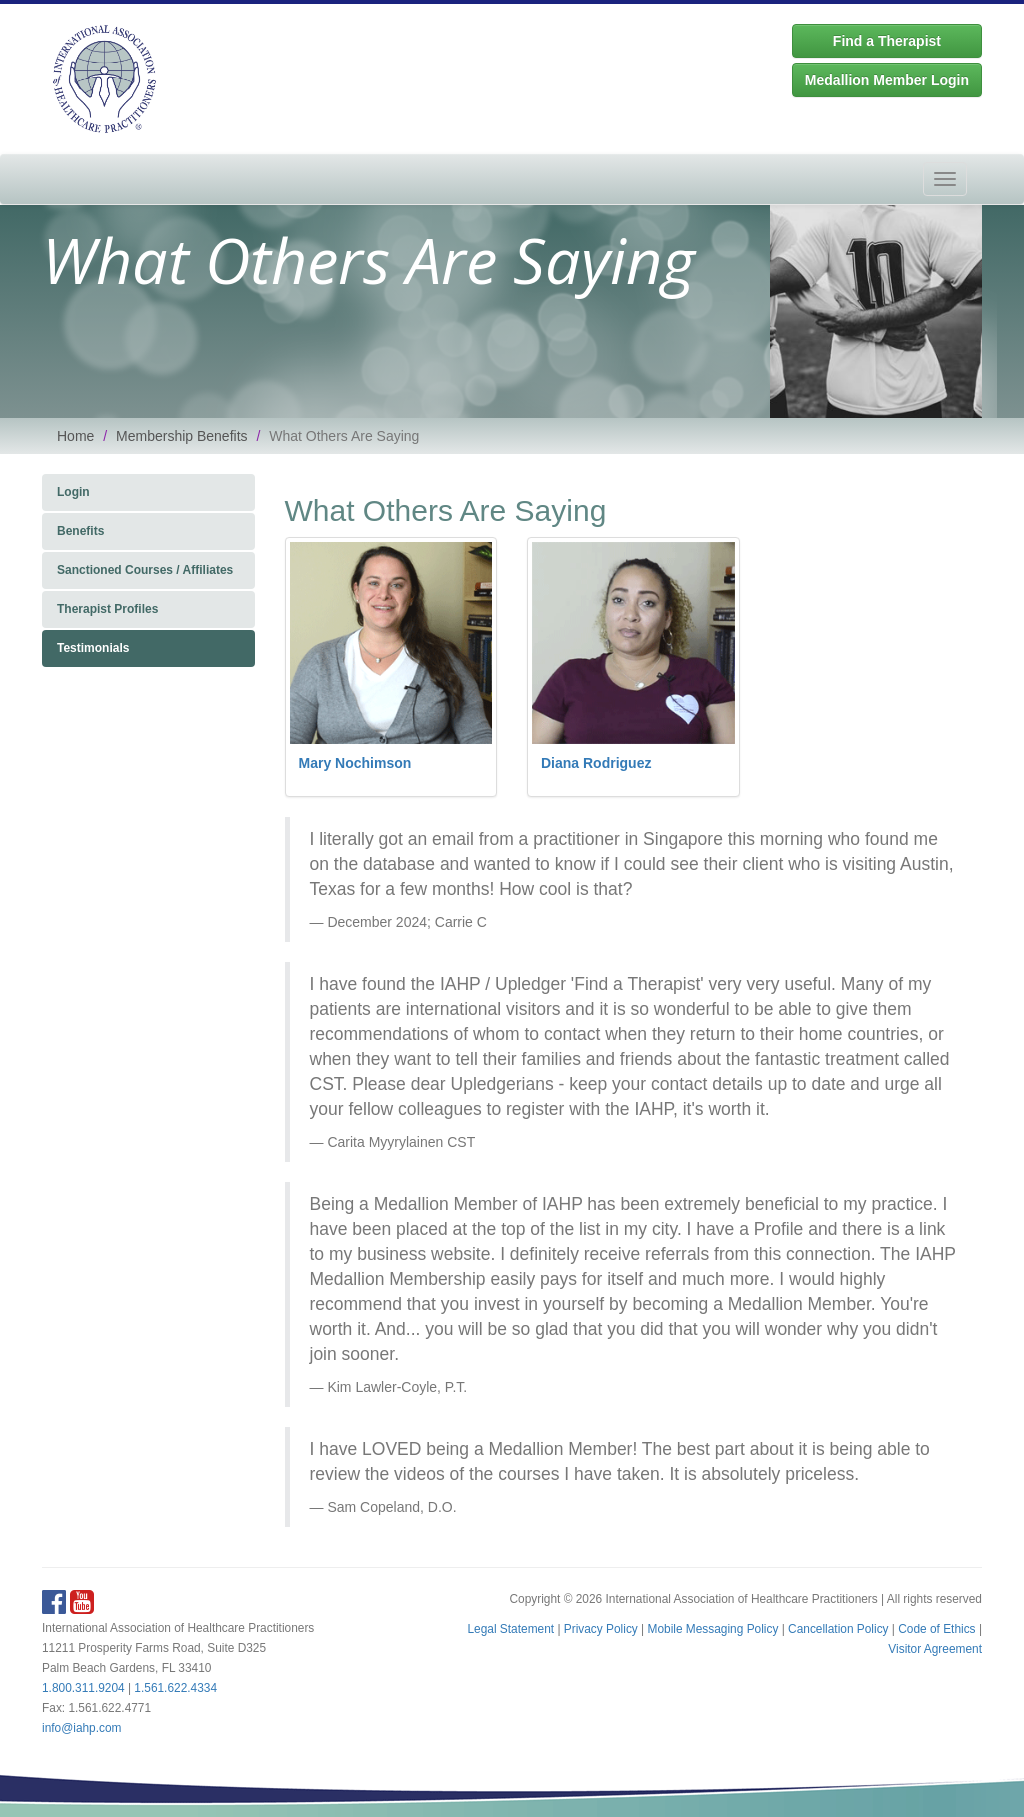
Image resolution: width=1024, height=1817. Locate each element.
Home (75, 436)
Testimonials (93, 648)
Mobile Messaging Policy (713, 1629)
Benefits (80, 531)
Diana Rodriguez (596, 763)
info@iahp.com (82, 1728)
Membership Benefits (182, 436)
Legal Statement (510, 1629)
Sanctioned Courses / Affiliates (145, 570)
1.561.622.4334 (175, 1688)
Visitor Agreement (935, 1649)
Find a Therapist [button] (887, 41)
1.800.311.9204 (83, 1688)
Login (73, 492)
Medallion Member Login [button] (887, 80)
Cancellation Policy (838, 1629)
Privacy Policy (601, 1629)
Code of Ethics (936, 1629)
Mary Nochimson (355, 763)
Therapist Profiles (107, 609)
